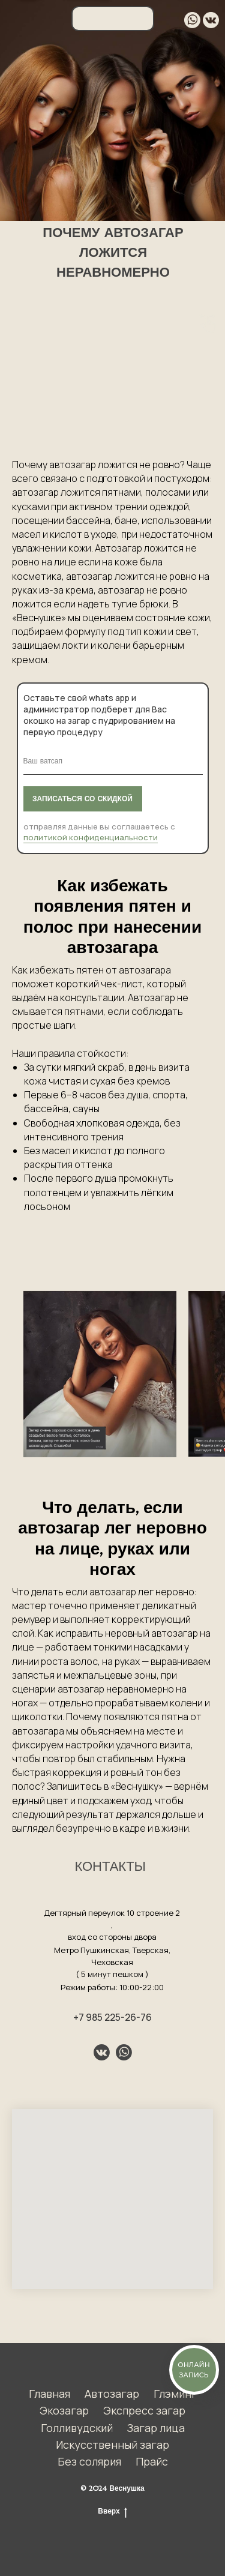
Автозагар (112, 2393)
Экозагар (64, 2410)
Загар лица (156, 2428)
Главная (49, 2393)
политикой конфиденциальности (90, 837)
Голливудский (77, 2428)
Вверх (112, 2511)
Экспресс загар (144, 2410)
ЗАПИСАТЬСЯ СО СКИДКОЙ (82, 798)
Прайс (152, 2461)
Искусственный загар (112, 2444)
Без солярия (89, 2461)
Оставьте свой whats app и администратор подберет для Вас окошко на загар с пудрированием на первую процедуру (99, 715)
